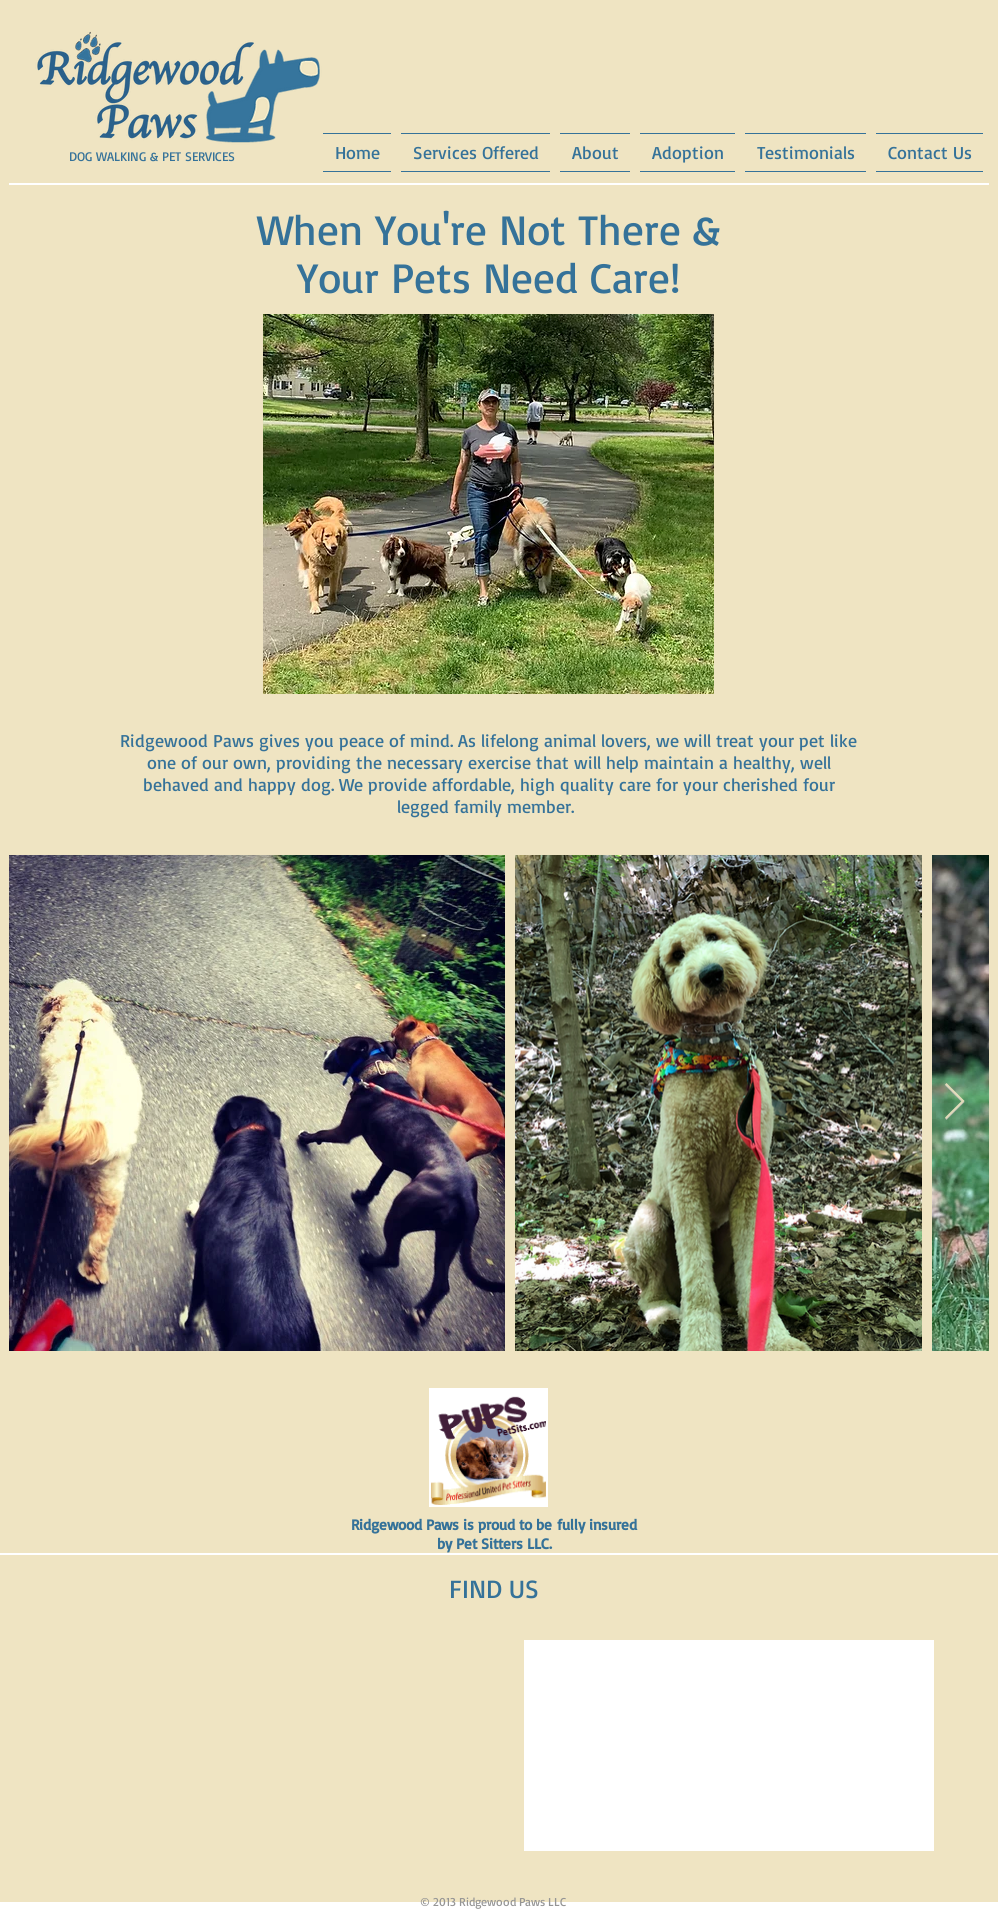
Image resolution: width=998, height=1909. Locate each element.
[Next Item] (954, 1102)
